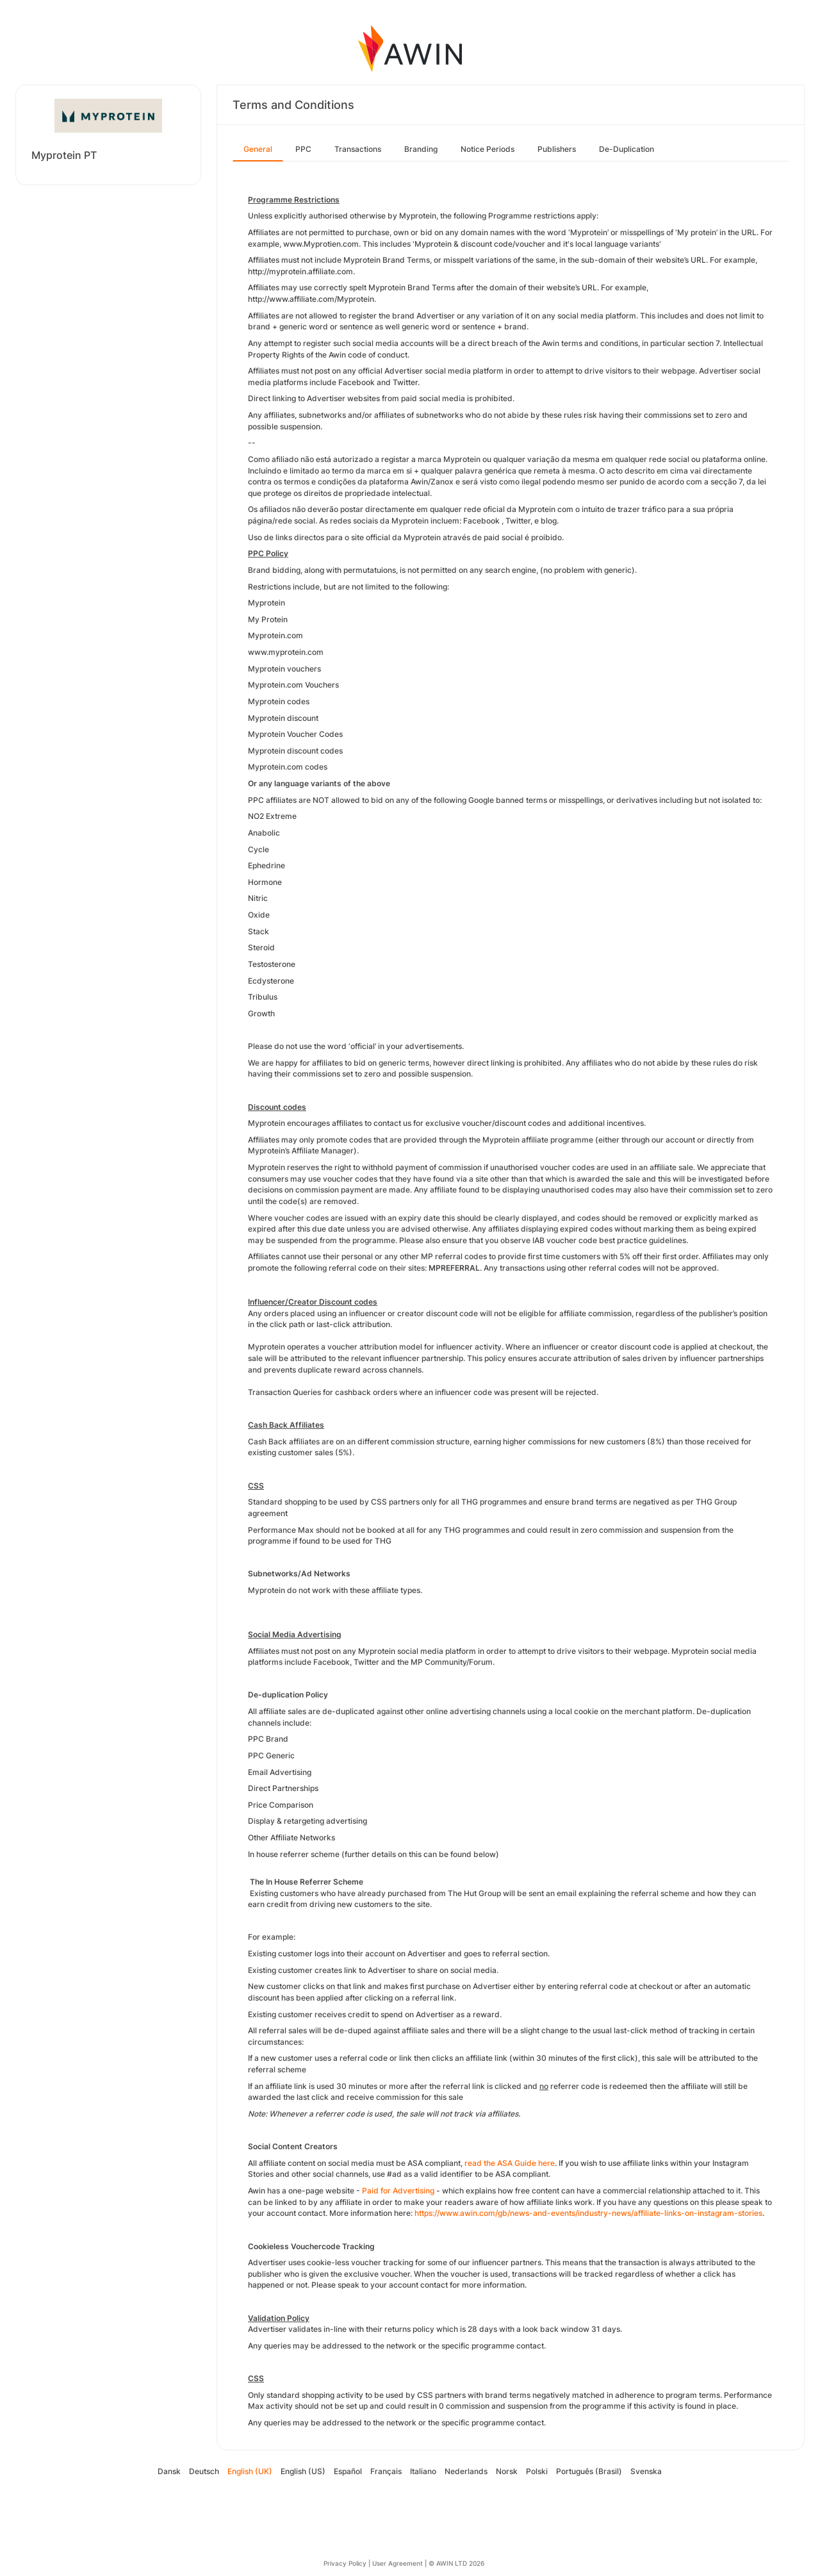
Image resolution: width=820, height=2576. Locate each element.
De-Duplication (626, 149)
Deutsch (204, 2471)
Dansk (169, 2471)
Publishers (556, 149)
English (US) (303, 2471)
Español (348, 2471)
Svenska (646, 2471)
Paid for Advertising (398, 2190)
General (257, 149)
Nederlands (466, 2471)
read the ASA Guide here (509, 2163)
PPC (303, 149)
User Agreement (397, 2563)
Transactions (357, 149)
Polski (537, 2471)
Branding (421, 149)
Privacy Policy (345, 2563)
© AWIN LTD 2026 (456, 2563)
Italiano (423, 2471)
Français (386, 2471)
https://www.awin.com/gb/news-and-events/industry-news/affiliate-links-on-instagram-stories (588, 2213)
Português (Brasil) (589, 2471)
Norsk (507, 2471)
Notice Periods (487, 149)
